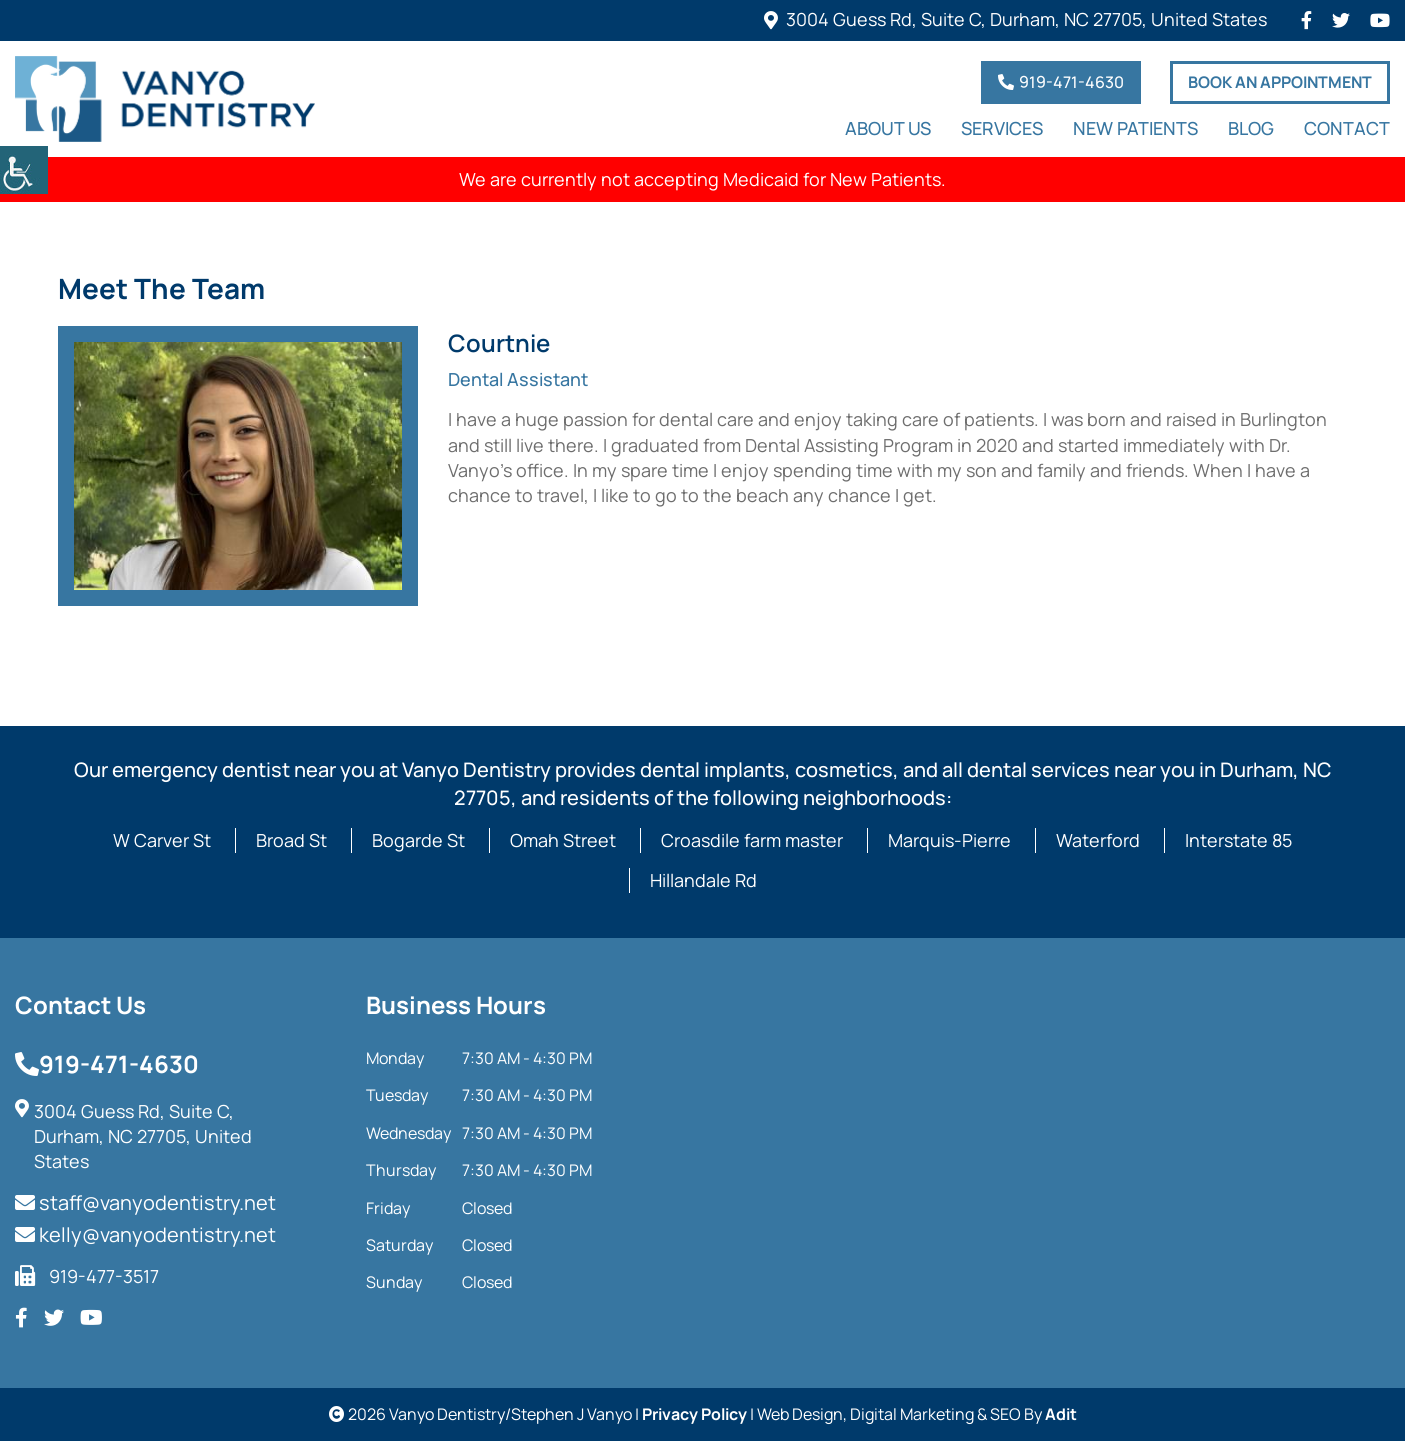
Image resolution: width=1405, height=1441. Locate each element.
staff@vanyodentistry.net (145, 1202)
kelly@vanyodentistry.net (145, 1234)
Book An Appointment (1280, 82)
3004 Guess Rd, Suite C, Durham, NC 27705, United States (1026, 19)
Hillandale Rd (703, 880)
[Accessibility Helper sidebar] (24, 170)
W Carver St (162, 840)
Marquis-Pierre (949, 840)
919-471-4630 (1061, 82)
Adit (1061, 1414)
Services (1002, 129)
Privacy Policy (694, 1414)
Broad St (291, 840)
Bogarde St (418, 840)
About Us (888, 129)
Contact (1347, 129)
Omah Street (563, 840)
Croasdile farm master (752, 840)
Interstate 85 (1238, 840)
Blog (1251, 129)
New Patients (1135, 129)
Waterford (1098, 840)
